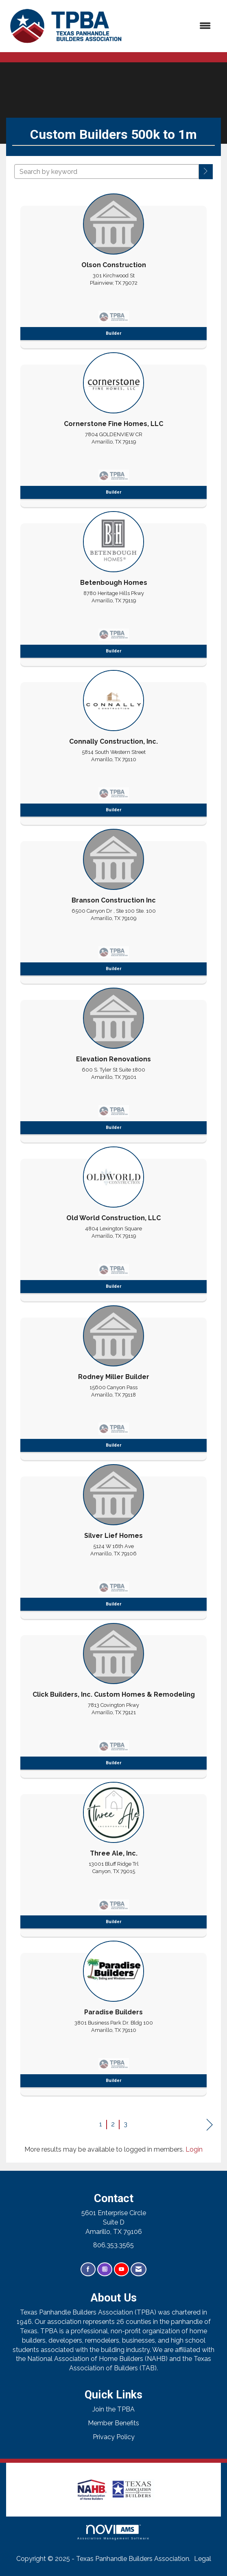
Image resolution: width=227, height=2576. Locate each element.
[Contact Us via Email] (138, 2269)
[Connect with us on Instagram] (104, 2269)
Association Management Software (113, 2532)
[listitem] (113, 268)
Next (210, 2125)
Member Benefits (113, 2423)
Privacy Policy (114, 2437)
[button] (206, 171)
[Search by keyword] (106, 171)
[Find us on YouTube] (121, 2269)
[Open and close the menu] (173, 26)
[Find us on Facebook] (88, 2269)
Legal (202, 2559)
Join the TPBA (113, 2409)
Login (194, 2149)
